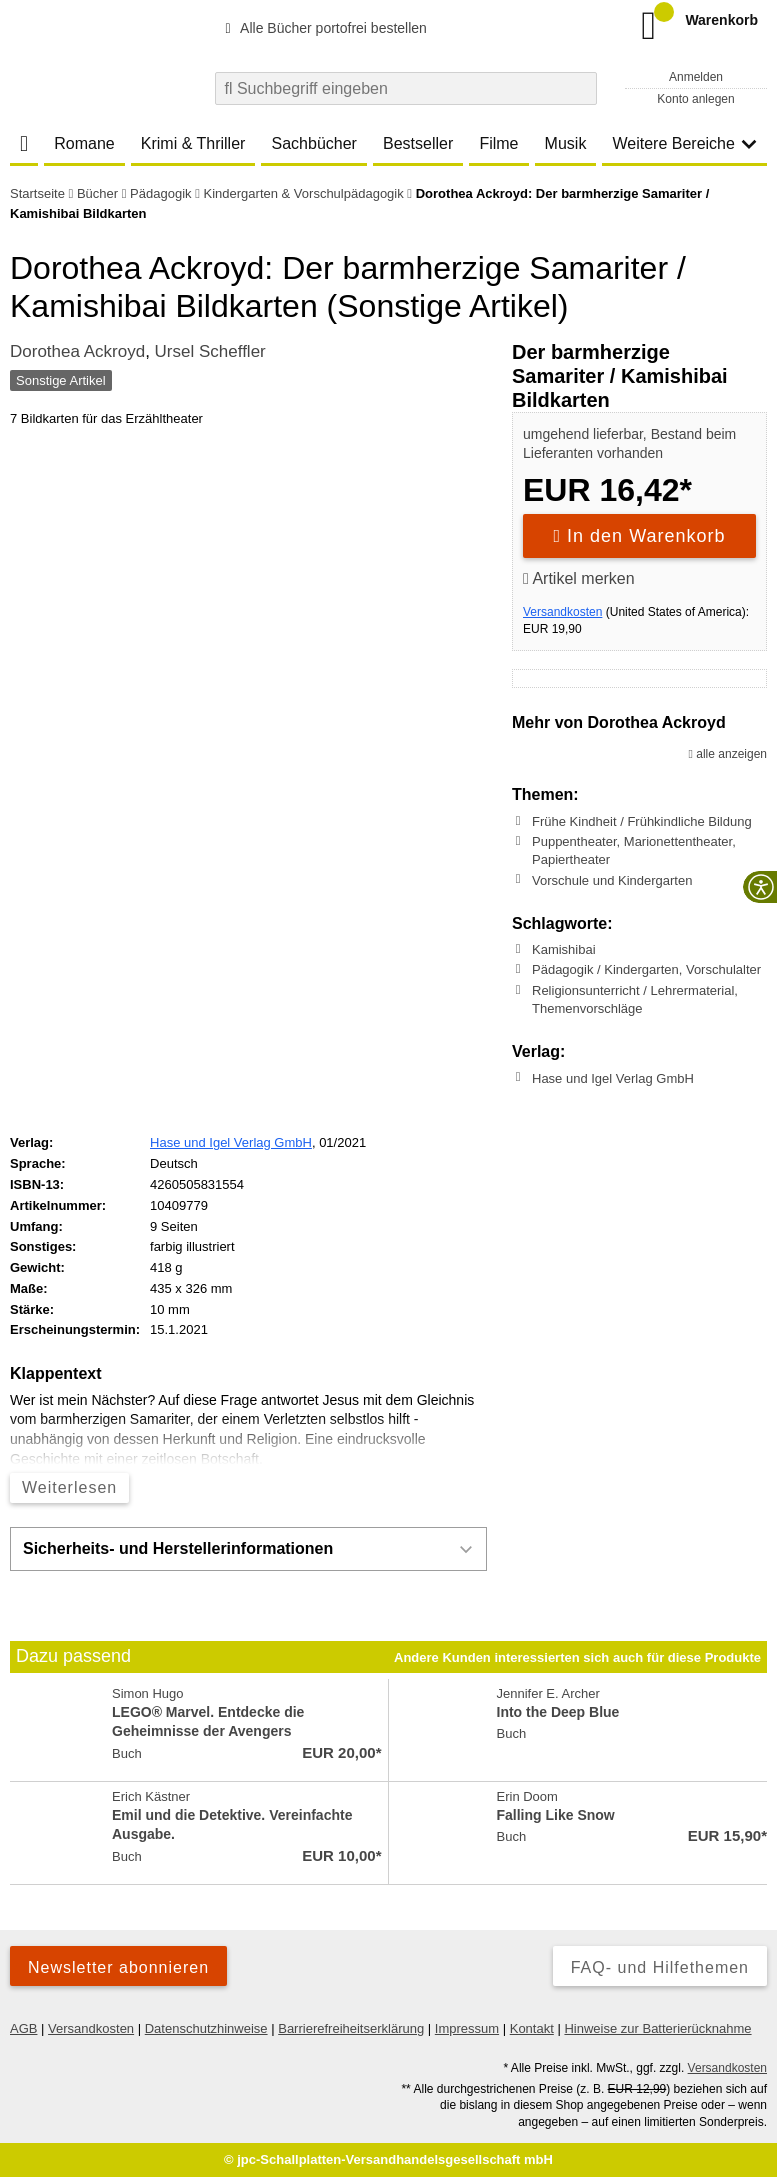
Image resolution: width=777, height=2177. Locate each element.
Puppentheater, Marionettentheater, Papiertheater (634, 850)
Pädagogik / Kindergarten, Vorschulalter (646, 969)
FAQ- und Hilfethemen (660, 1967)
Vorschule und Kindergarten (612, 879)
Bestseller (418, 143)
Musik (566, 143)
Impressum (467, 2028)
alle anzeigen (728, 754)
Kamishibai (564, 949)
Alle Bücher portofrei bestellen (323, 28)
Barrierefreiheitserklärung (351, 2028)
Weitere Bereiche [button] (684, 143)
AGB (23, 2028)
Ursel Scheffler (210, 351)
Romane (84, 143)
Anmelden (696, 77)
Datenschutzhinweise (206, 2028)
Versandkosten (562, 612)
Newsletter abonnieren (118, 1967)
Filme (498, 143)
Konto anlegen (695, 99)
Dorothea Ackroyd (77, 351)
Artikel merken (579, 578)
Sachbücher (314, 143)
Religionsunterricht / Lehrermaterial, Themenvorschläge (635, 999)
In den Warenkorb (640, 536)
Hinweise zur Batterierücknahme (657, 2028)
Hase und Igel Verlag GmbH (613, 1077)
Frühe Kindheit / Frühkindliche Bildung (642, 821)
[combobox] (406, 88)
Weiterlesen (69, 1487)
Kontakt (532, 2028)
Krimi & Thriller (193, 143)
